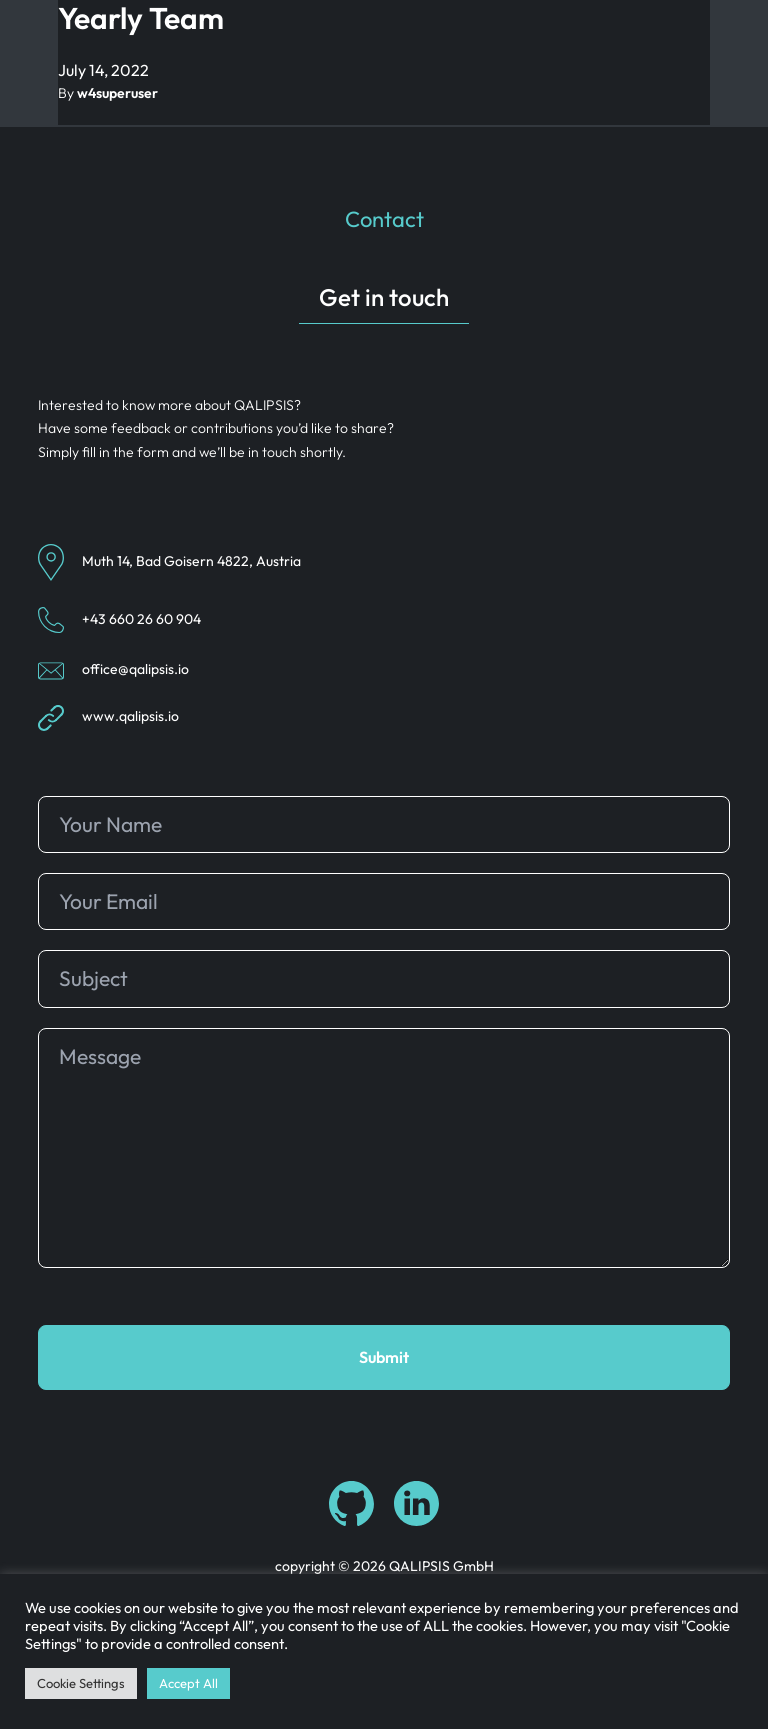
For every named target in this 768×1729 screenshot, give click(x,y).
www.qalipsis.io (130, 717)
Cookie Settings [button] (81, 1683)
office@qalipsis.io (135, 669)
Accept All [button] (188, 1683)
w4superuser (117, 93)
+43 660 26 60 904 (141, 619)
